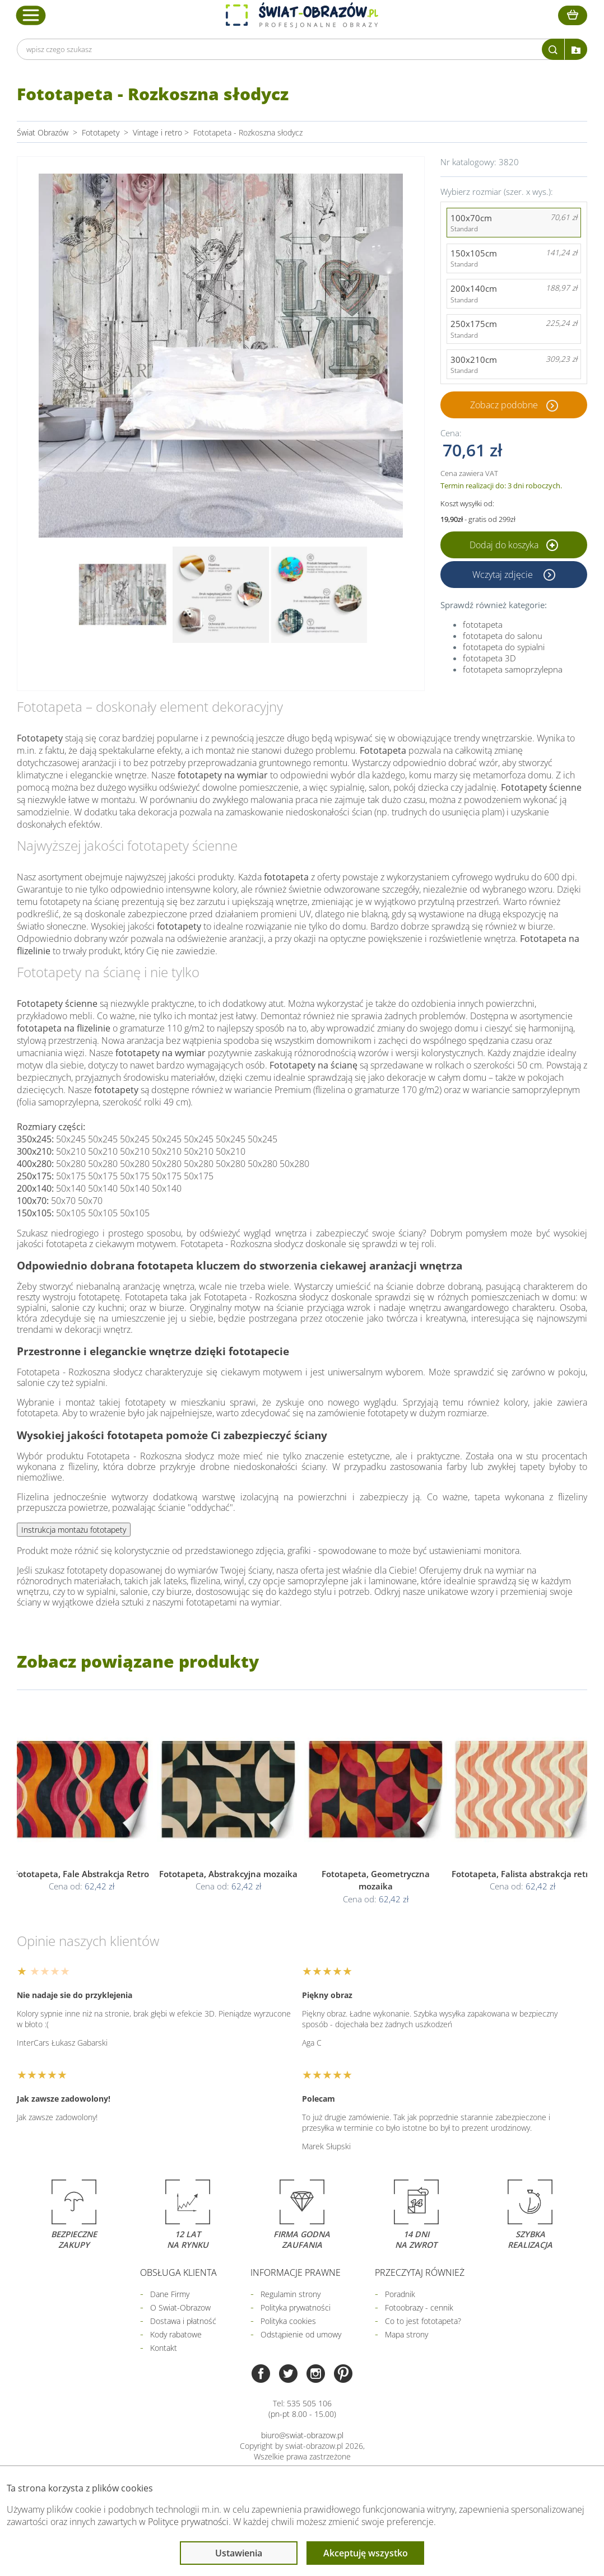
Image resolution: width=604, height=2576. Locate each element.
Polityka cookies (288, 2321)
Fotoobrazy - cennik (419, 2307)
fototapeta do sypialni (504, 646)
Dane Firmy (169, 2294)
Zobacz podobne (504, 405)
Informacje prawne (295, 2272)
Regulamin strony (290, 2294)
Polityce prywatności (188, 2522)
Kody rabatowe (176, 2334)
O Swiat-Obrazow (180, 2307)
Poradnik (400, 2294)
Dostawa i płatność (183, 2321)
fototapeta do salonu (502, 635)
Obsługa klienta (178, 2272)
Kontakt (163, 2347)
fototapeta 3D (489, 658)
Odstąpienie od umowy (301, 2334)
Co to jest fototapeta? (423, 2321)
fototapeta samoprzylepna (513, 669)
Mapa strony (406, 2334)
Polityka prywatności (296, 2307)
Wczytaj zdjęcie (503, 574)
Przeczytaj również (419, 2272)
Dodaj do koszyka (514, 545)
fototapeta (483, 624)
